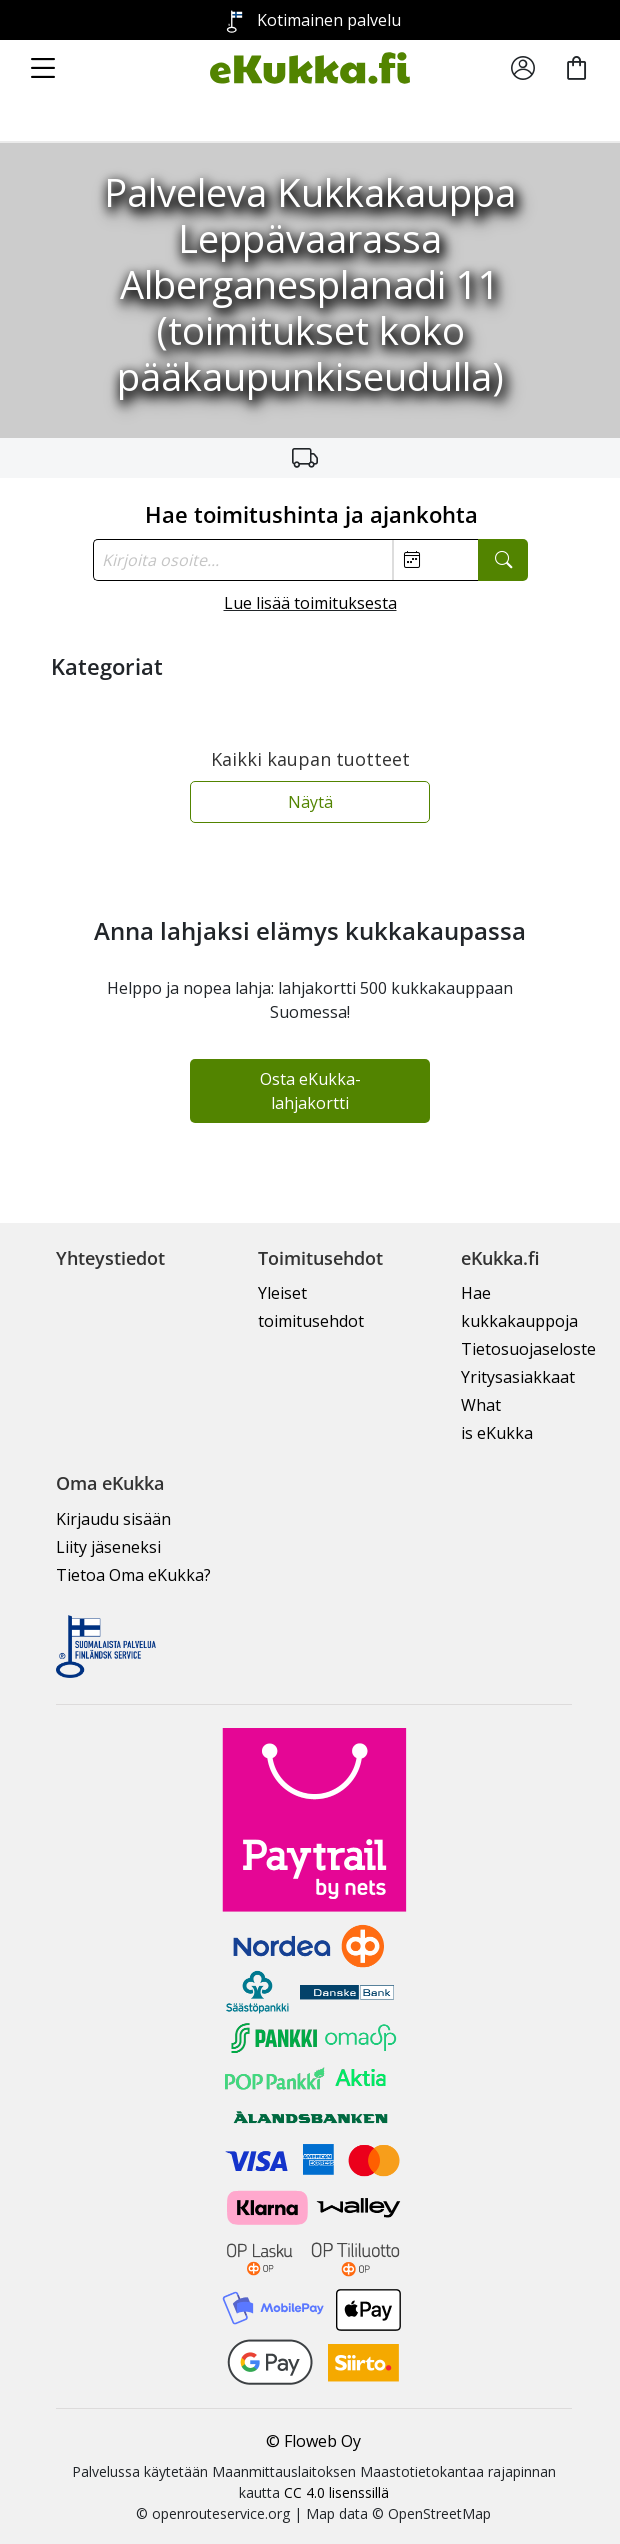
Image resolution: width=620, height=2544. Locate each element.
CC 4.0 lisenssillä (336, 2492)
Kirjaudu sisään (113, 1519)
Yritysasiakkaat (518, 1377)
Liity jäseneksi (108, 1547)
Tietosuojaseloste (528, 1349)
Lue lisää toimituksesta (310, 603)
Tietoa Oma (133, 1575)
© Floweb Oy (313, 2441)
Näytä (310, 802)
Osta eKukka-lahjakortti (310, 1091)
